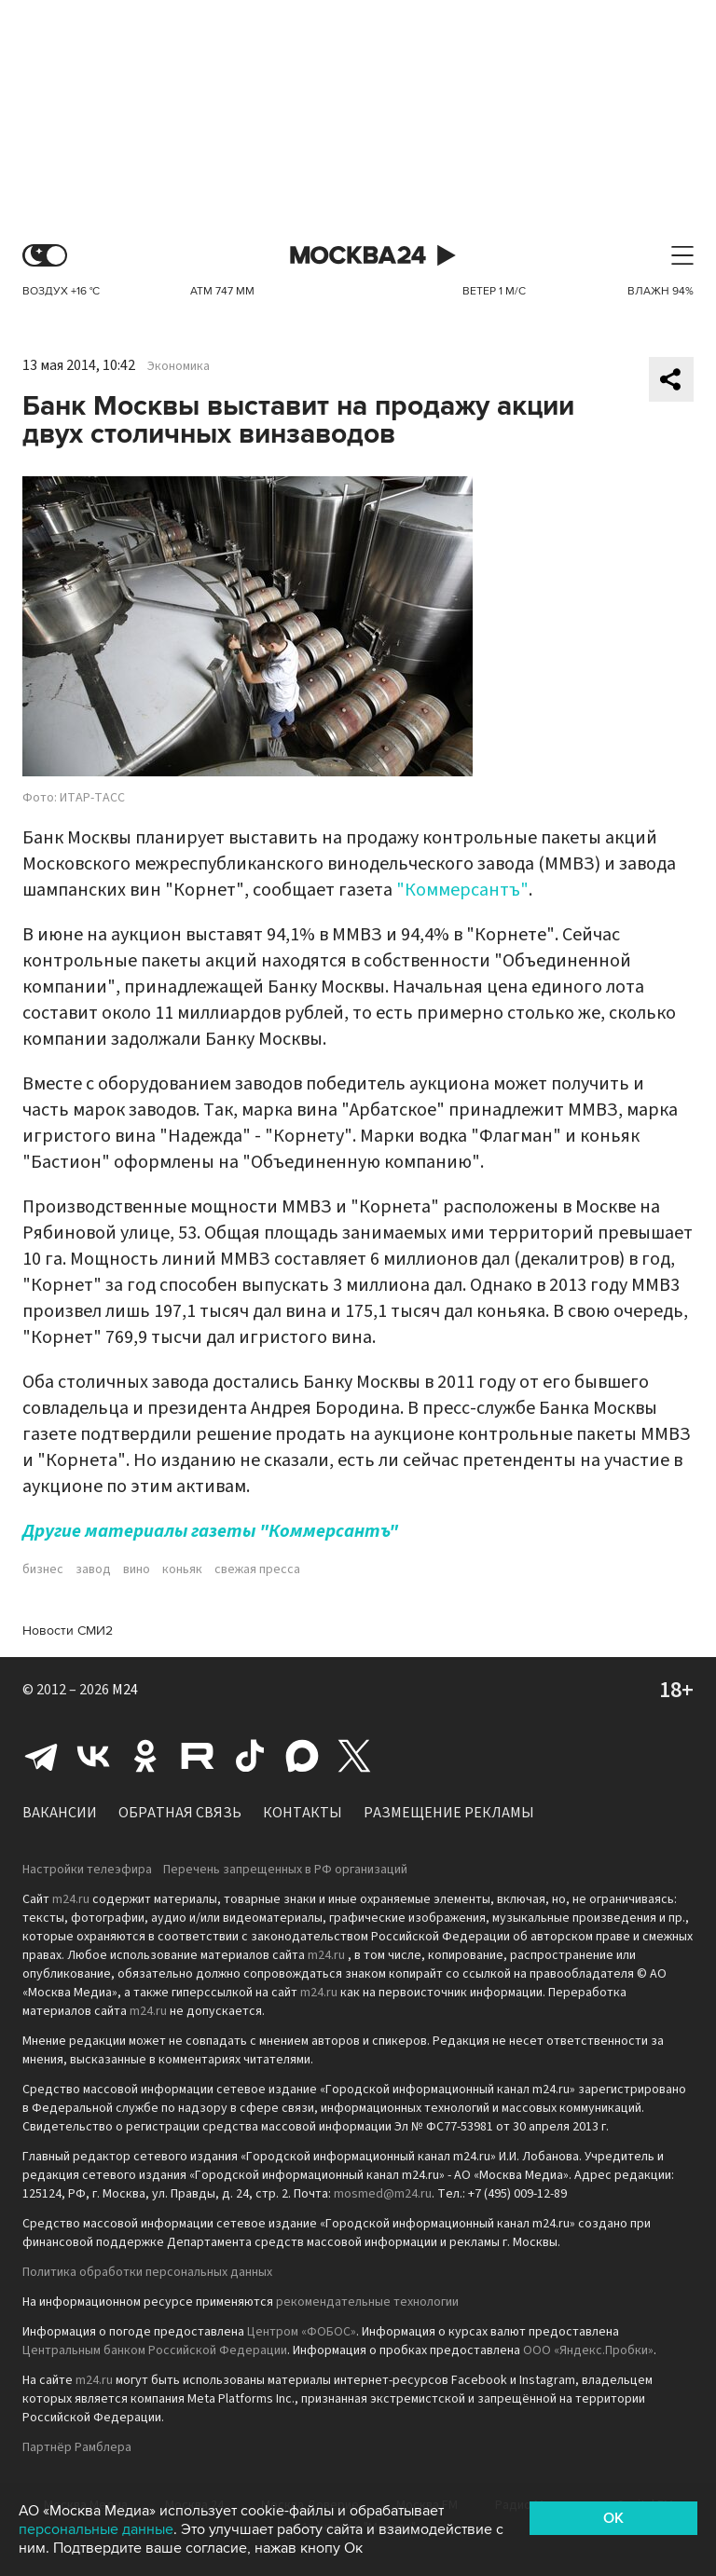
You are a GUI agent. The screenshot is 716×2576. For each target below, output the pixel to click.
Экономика (178, 366)
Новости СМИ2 (67, 1630)
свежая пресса (257, 1569)
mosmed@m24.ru (383, 2194)
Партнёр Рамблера (76, 2447)
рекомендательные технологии (367, 2302)
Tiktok (249, 1755)
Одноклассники (145, 1755)
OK (613, 2518)
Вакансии (59, 1812)
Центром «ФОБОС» (301, 2332)
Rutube (197, 1755)
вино (136, 1569)
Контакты (302, 1812)
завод (93, 1569)
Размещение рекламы (449, 1812)
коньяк (182, 1569)
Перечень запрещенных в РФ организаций (285, 1869)
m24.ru (71, 1899)
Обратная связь (179, 1812)
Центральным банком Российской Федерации (154, 2350)
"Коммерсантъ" (462, 890)
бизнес (42, 1569)
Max (302, 1755)
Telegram (41, 1755)
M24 (125, 1689)
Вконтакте (93, 1755)
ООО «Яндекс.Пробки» (588, 2350)
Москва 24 (358, 256)
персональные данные (96, 2529)
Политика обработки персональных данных (147, 2272)
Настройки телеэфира (87, 1869)
